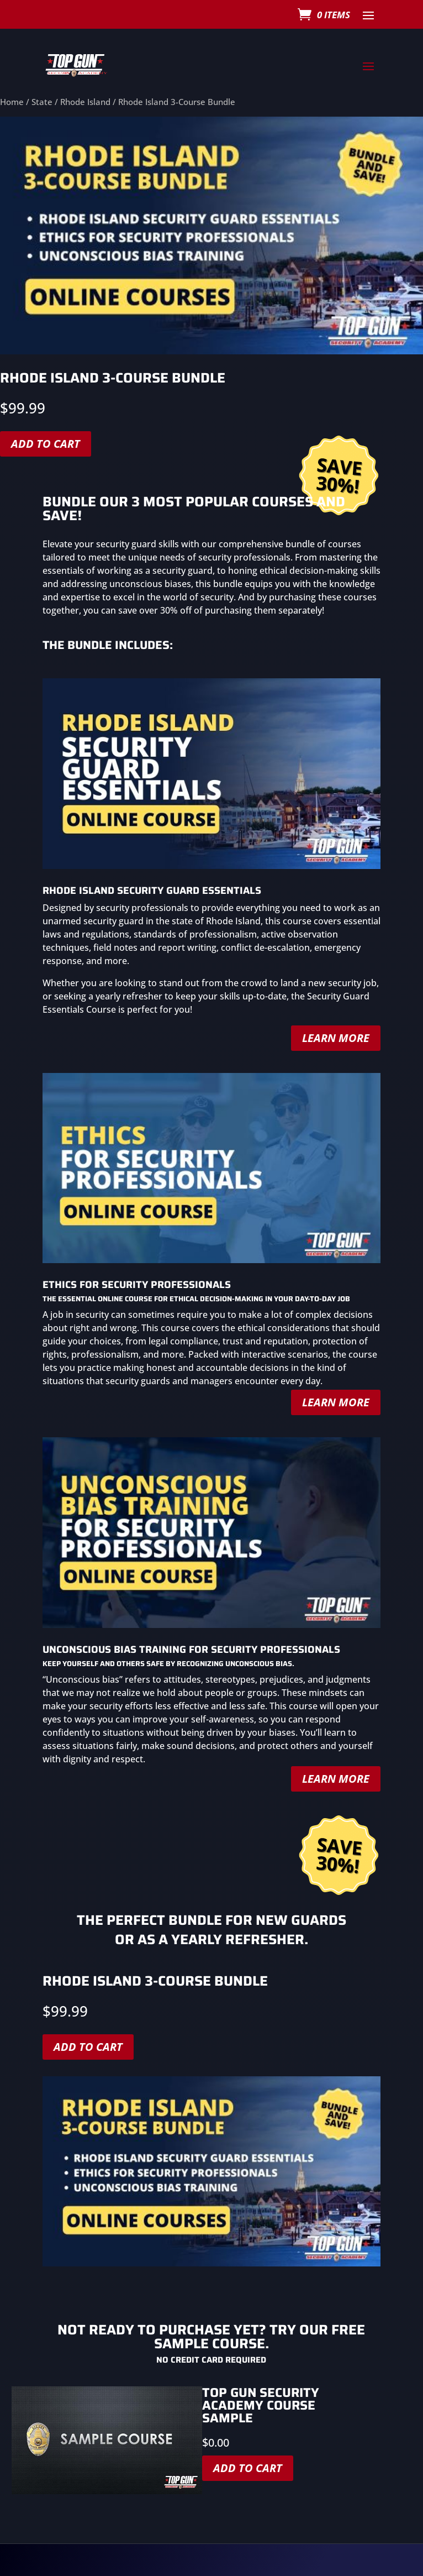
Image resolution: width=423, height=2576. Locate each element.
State (41, 101)
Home (12, 101)
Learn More (335, 1001)
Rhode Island (85, 101)
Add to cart (88, 1931)
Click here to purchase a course (211, 2509)
